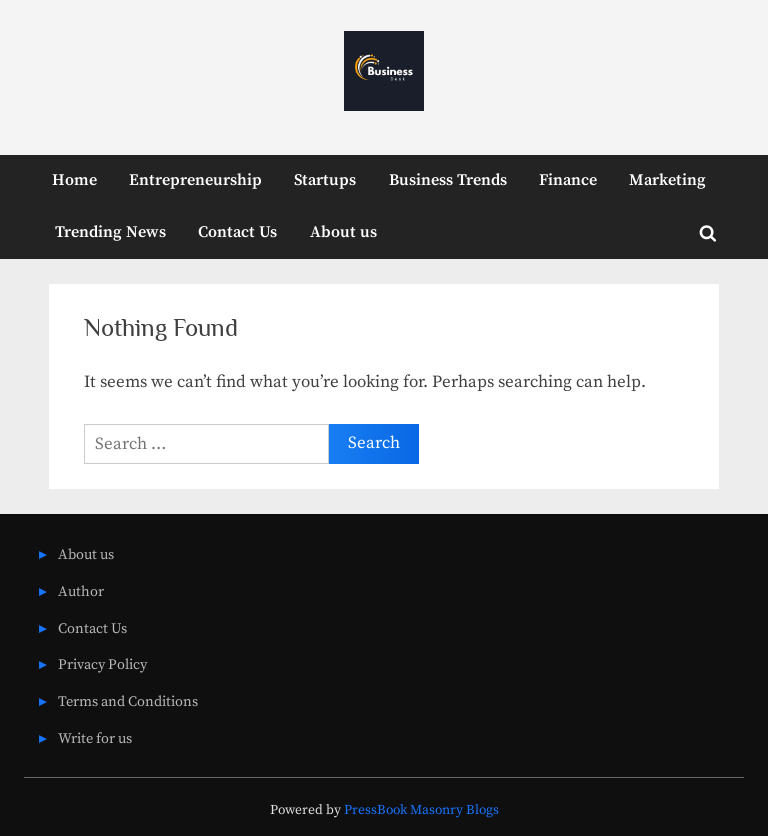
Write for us (95, 739)
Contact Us (237, 232)
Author (81, 592)
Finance (568, 180)
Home (74, 180)
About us (343, 232)
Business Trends (448, 180)
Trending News (110, 232)
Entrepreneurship (195, 180)
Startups (325, 180)
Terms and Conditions (128, 702)
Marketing (667, 180)
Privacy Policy (102, 665)
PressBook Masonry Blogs (421, 810)
